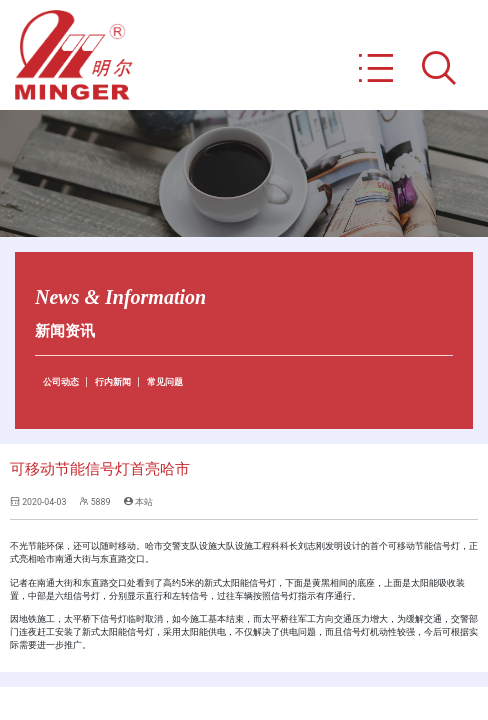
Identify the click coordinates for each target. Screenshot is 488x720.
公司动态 (61, 382)
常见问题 (165, 382)
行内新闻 (113, 382)
